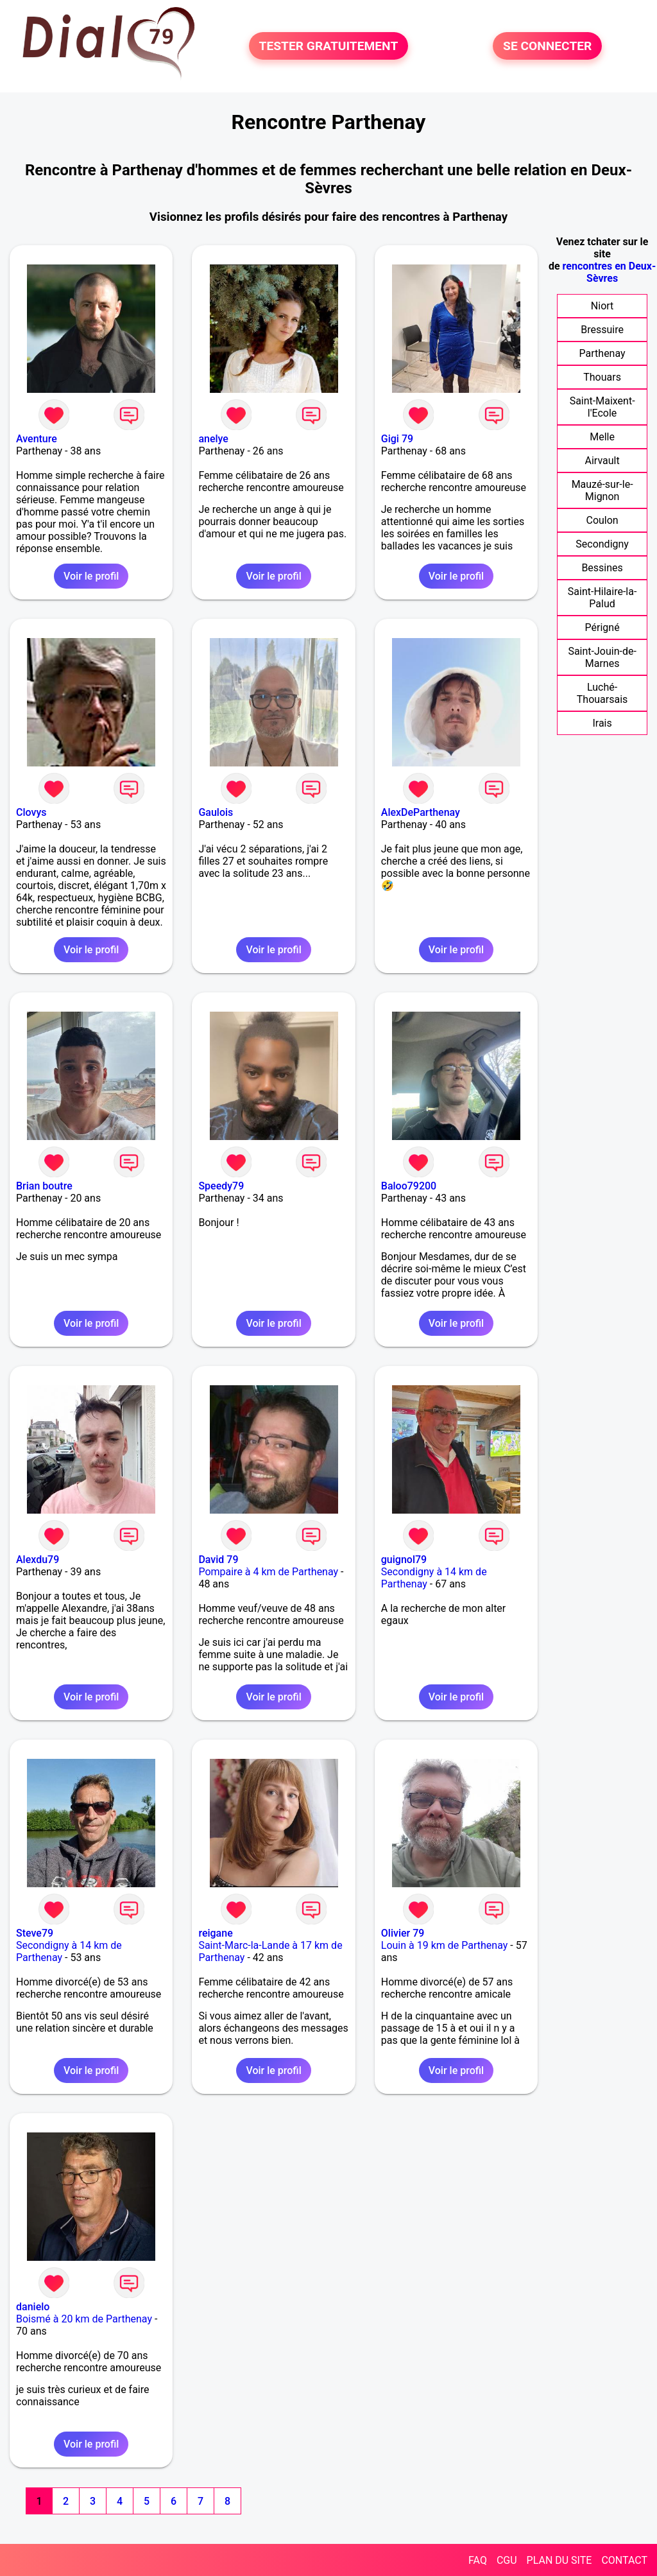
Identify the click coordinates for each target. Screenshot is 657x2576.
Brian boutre (44, 1186)
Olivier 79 (403, 1933)
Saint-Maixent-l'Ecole (602, 407)
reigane (215, 1933)
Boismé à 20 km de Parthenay (84, 2319)
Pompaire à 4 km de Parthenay (268, 1572)
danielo (32, 2307)
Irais (601, 723)
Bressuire (602, 330)
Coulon (602, 520)
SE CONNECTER (547, 46)
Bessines (601, 568)
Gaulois (215, 812)
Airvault (602, 460)
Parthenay (602, 353)
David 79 (218, 1559)
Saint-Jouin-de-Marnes (602, 657)
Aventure (36, 439)
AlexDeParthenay (420, 812)
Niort (602, 306)
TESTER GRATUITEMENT (328, 46)
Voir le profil (91, 576)
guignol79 (404, 1559)
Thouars (602, 377)
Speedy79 (221, 1186)
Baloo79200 (408, 1186)
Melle (602, 437)
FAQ (477, 2560)
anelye (213, 439)
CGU (507, 2560)
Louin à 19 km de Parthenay (444, 1945)
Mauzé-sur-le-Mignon (602, 490)
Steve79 (34, 1933)
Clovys (31, 812)
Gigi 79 (397, 439)
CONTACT (624, 2560)
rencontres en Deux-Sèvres (609, 272)
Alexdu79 (37, 1559)
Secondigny (602, 544)
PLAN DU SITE (559, 2560)
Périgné (602, 627)
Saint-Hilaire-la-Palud (602, 597)
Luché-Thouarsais (602, 693)
